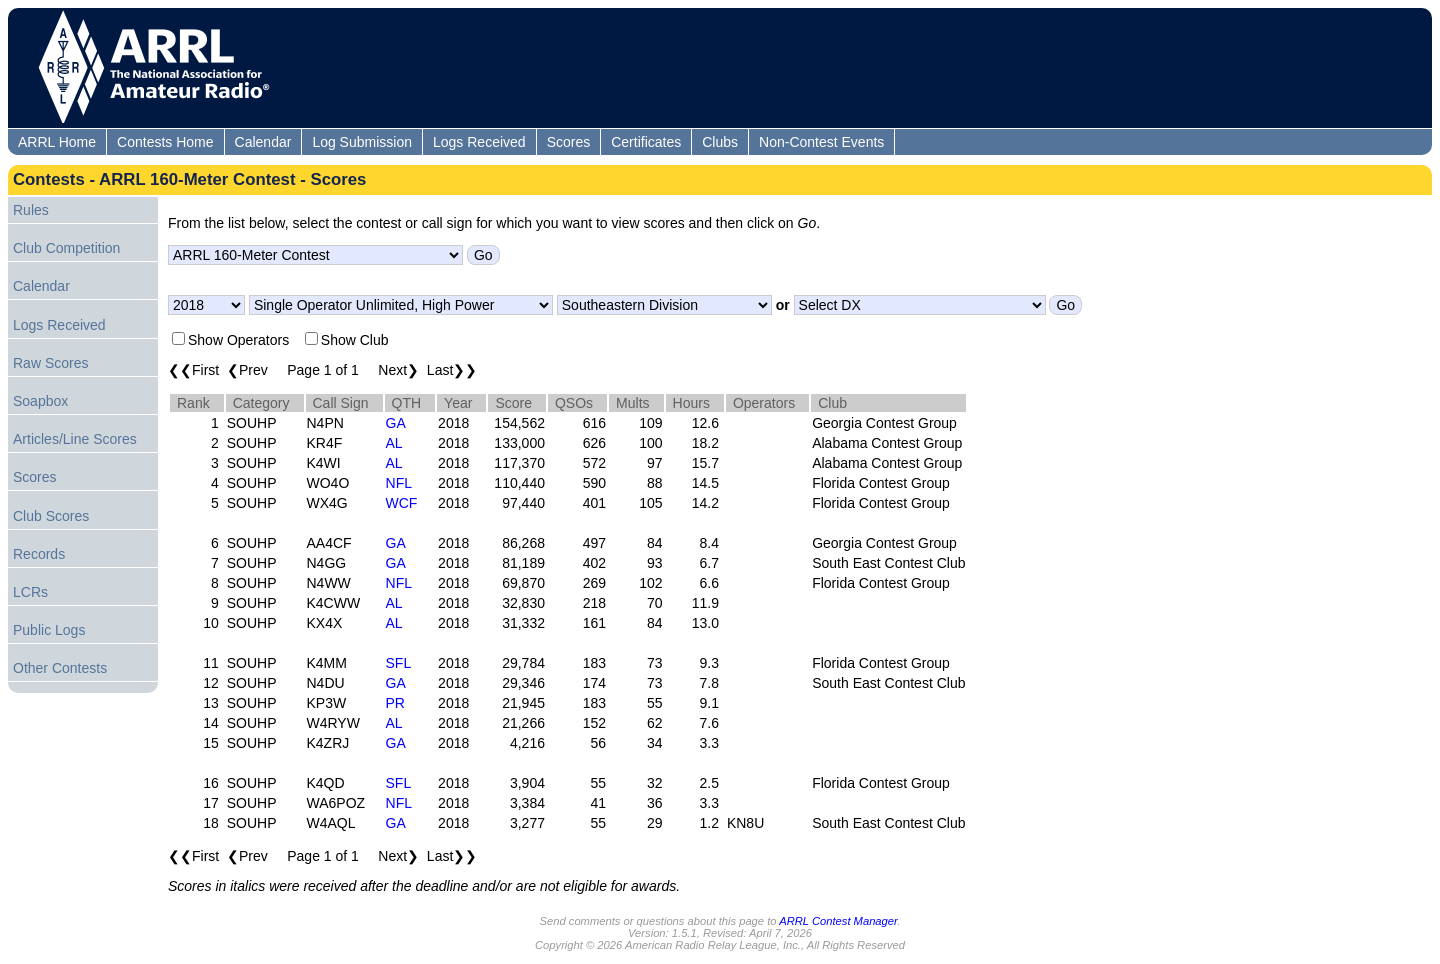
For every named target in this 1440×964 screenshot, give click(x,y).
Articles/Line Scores (75, 439)
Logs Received (479, 142)
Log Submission (362, 142)
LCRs (30, 592)
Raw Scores (50, 363)
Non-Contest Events (821, 142)
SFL (399, 663)
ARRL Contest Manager (838, 921)
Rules (31, 210)
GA (396, 423)
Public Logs (49, 630)
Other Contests (60, 668)
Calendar (263, 142)
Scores (569, 142)
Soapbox (40, 401)
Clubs (720, 142)
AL (394, 443)
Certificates (646, 142)
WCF (402, 503)
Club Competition (66, 248)
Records (39, 554)
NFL (399, 483)
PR (395, 703)
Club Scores (51, 516)
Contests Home (165, 142)
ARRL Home (57, 142)
